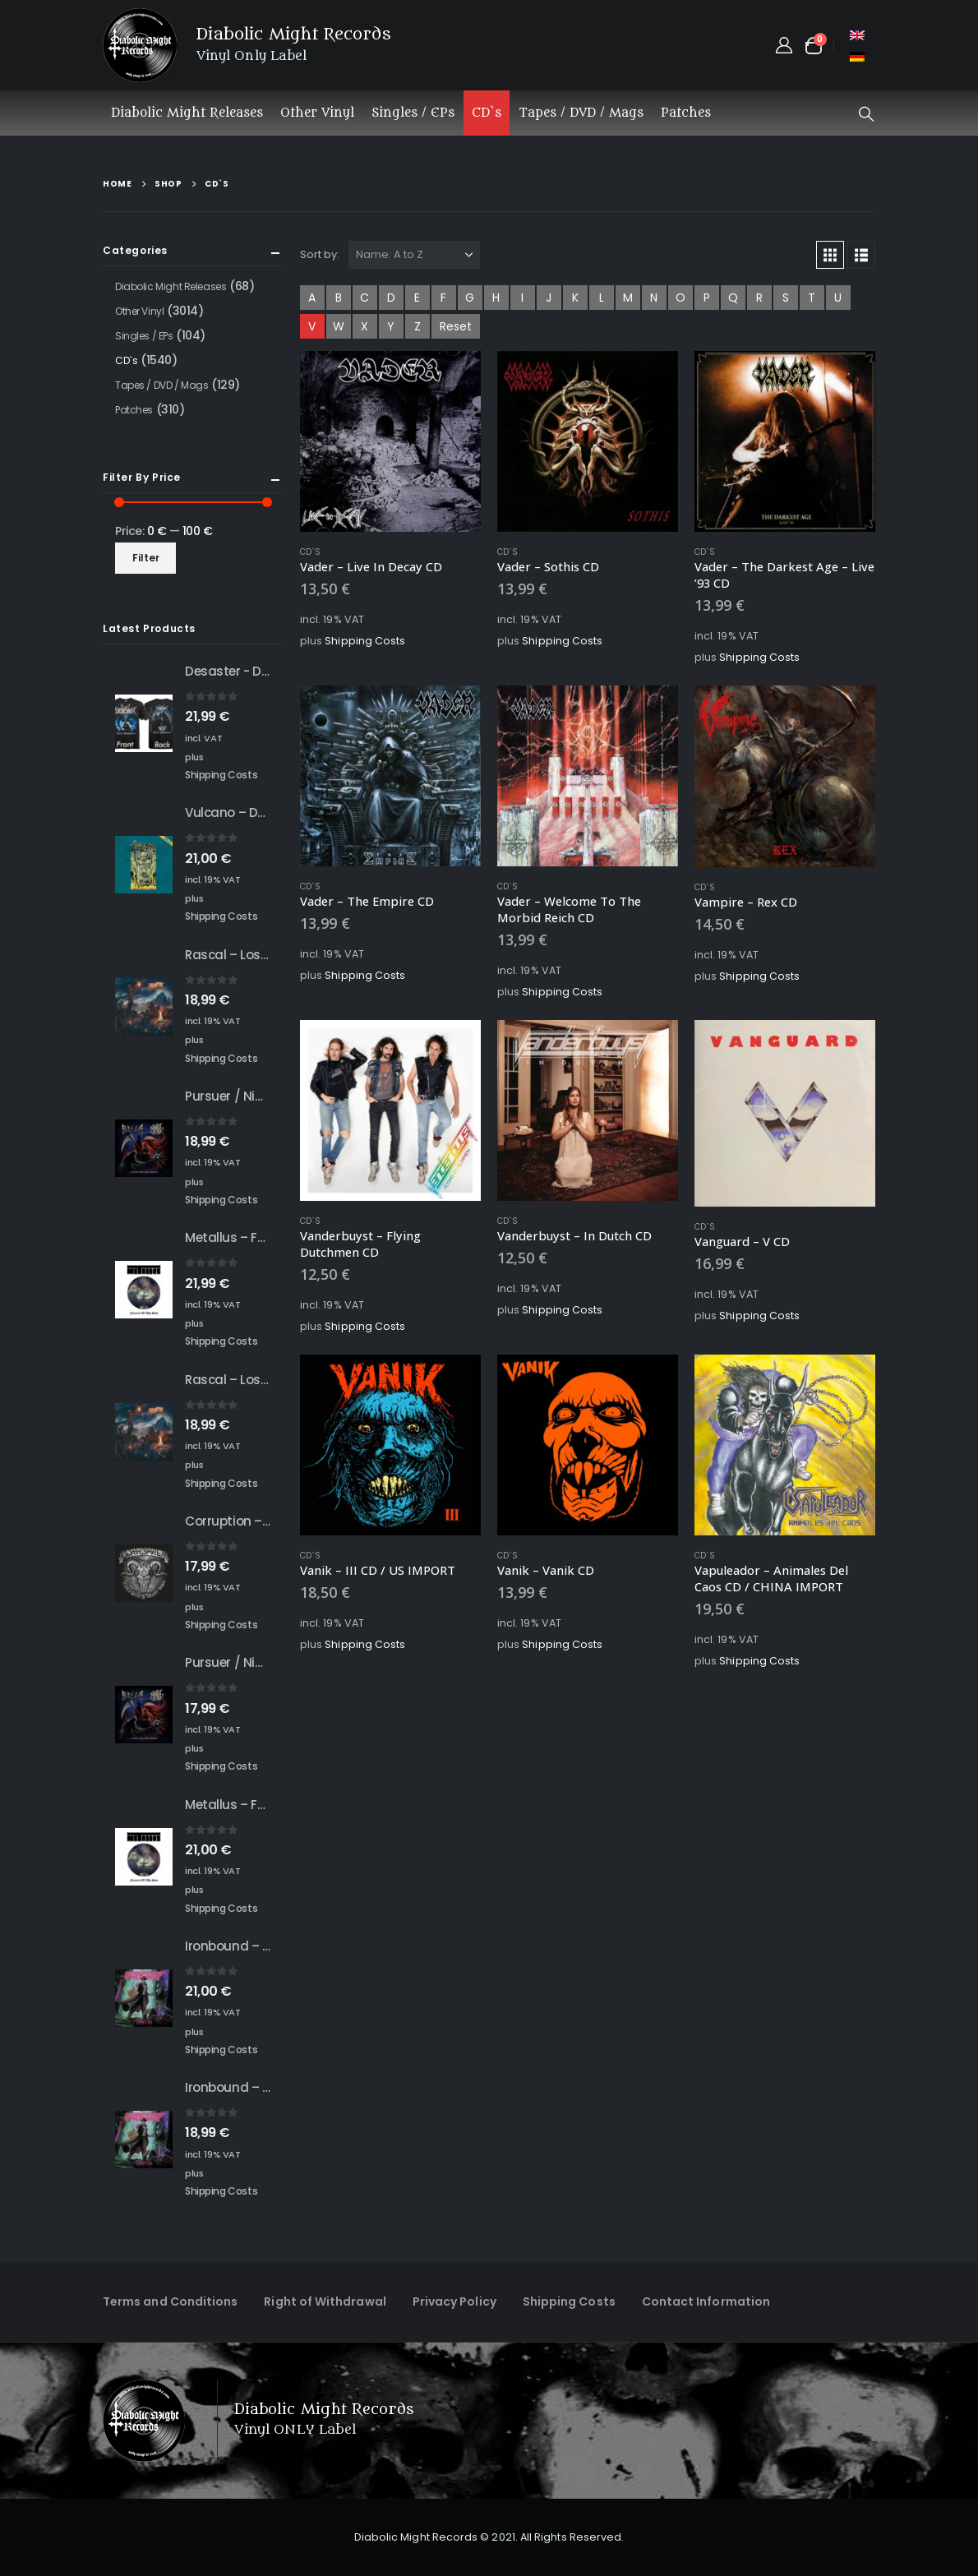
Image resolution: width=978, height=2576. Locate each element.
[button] (866, 114)
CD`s (486, 113)
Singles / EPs (412, 113)
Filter (145, 558)
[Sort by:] (414, 255)
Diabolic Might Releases (187, 113)
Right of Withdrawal (324, 2301)
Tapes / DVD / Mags (581, 113)
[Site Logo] (140, 45)
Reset (456, 326)
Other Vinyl (317, 113)
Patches (686, 113)
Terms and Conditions (170, 2301)
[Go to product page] (390, 441)
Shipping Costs (365, 641)
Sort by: (320, 254)
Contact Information (706, 2301)
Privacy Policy (454, 2301)
